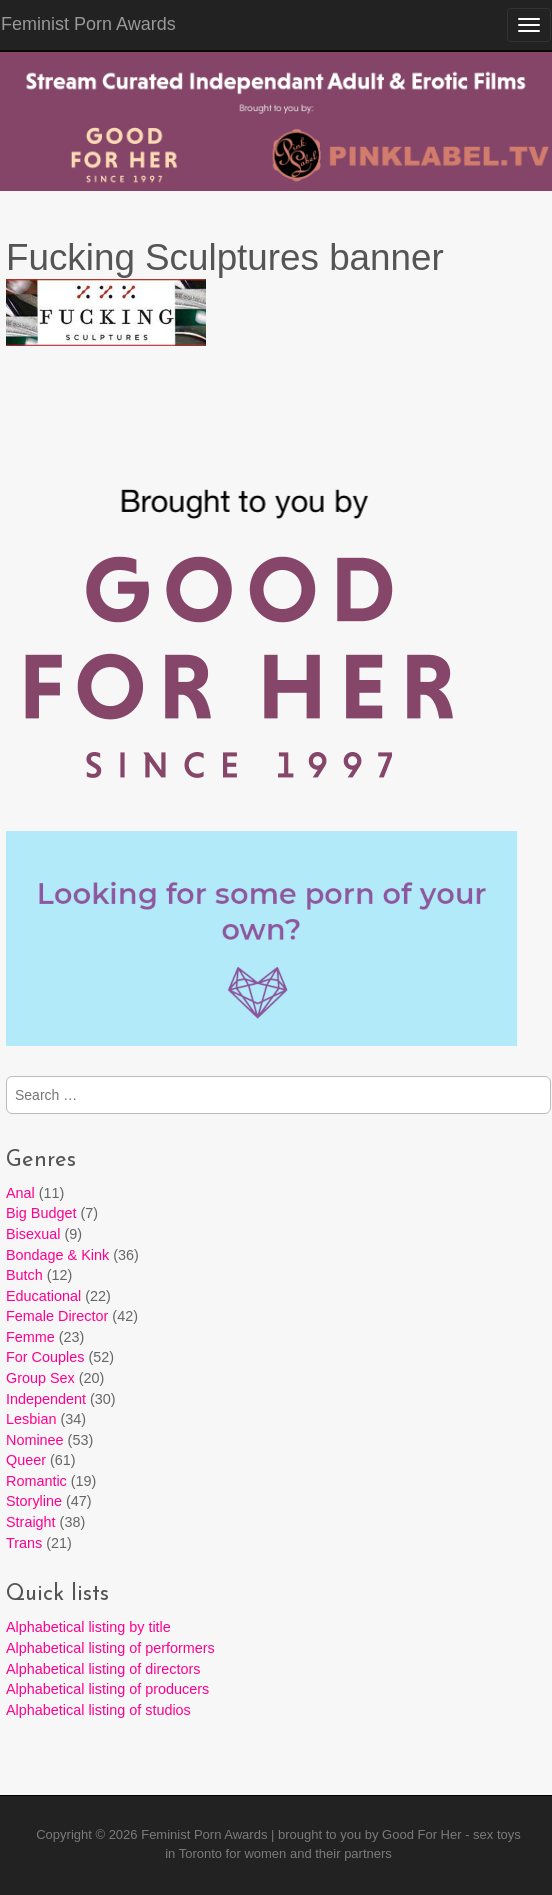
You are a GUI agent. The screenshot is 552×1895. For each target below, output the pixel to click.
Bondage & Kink (57, 1255)
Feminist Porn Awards (204, 1834)
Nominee (35, 1440)
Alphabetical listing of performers (110, 1648)
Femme (30, 1337)
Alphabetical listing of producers (107, 1689)
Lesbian (31, 1419)
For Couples (45, 1357)
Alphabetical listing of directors (103, 1669)
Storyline (34, 1501)
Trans (24, 1543)
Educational (43, 1296)
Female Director (57, 1316)
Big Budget (41, 1213)
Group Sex (40, 1378)
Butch (24, 1275)
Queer (26, 1460)
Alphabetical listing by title (88, 1627)
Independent (46, 1399)
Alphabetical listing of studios (98, 1710)
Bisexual (33, 1234)
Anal (20, 1193)
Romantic (36, 1481)
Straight (31, 1522)
